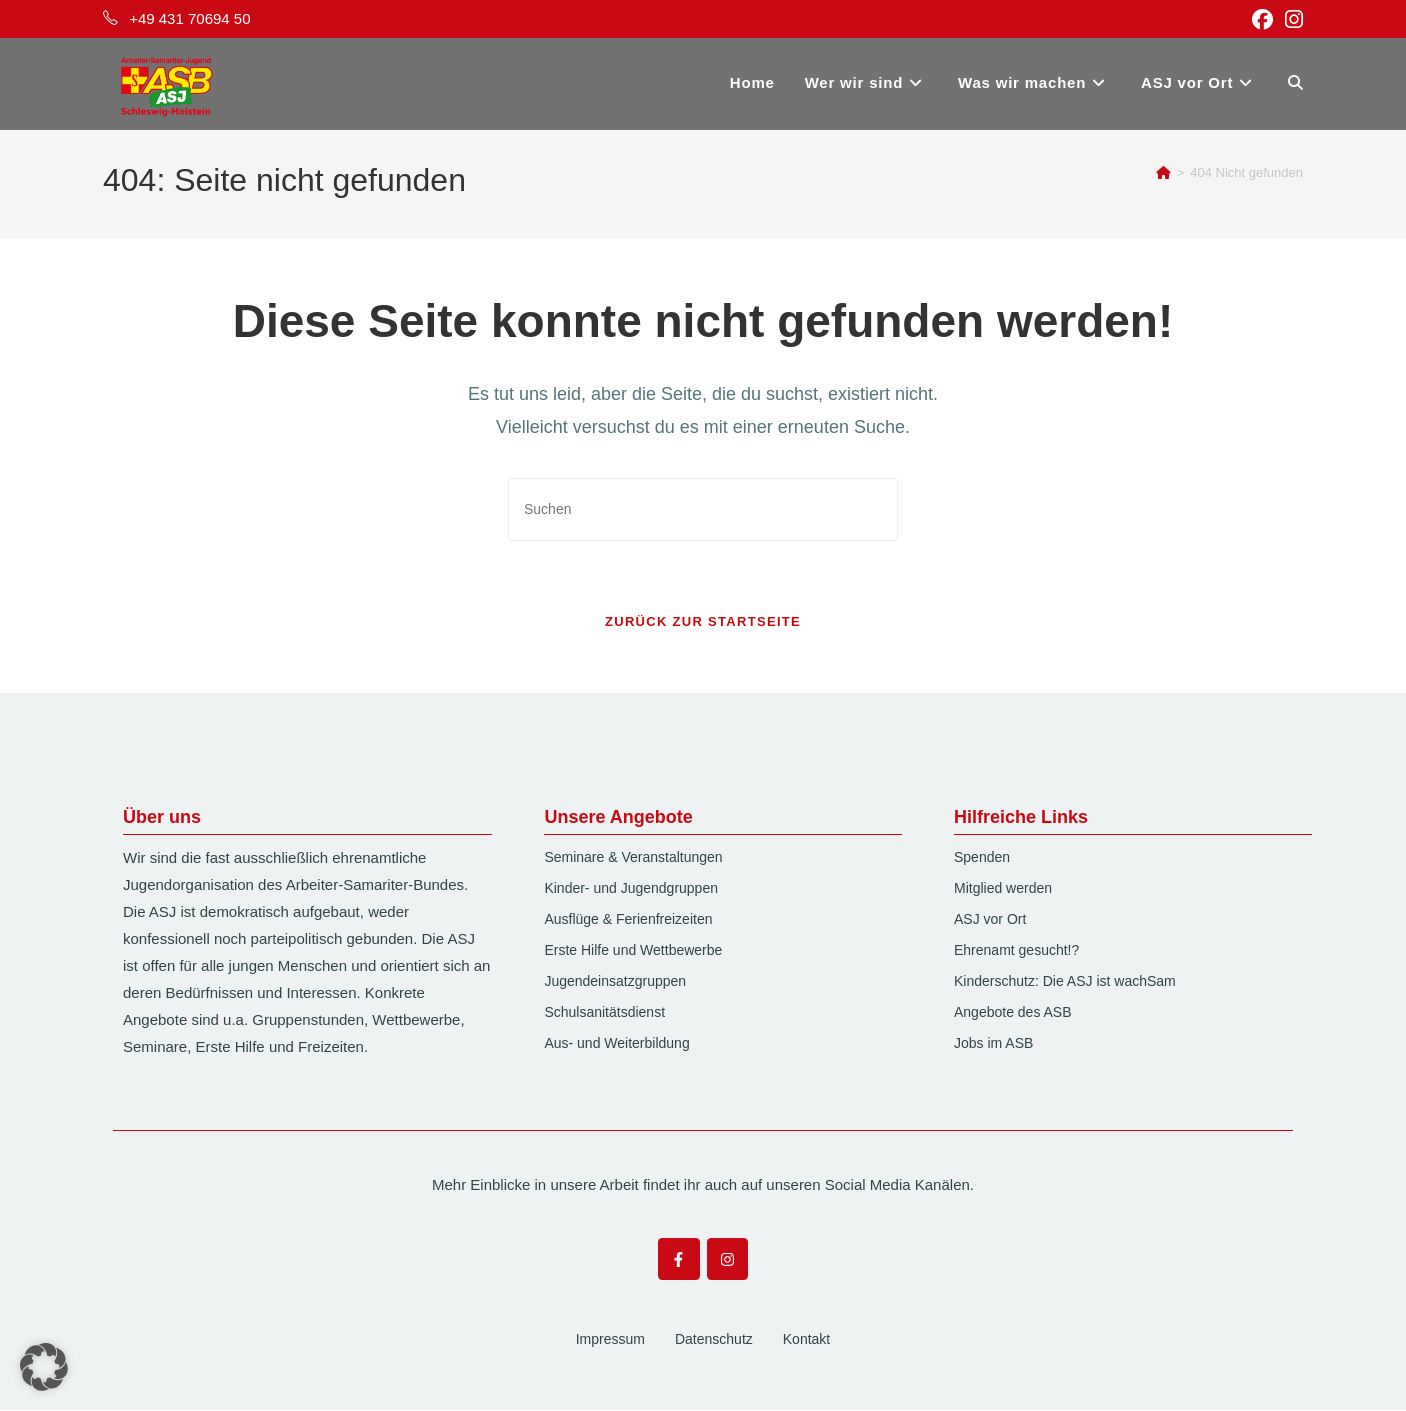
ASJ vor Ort (990, 920)
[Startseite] (1163, 172)
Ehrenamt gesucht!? (1016, 951)
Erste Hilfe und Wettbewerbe (633, 951)
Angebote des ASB (1013, 1013)
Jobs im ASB (993, 1044)
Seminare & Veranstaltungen (633, 858)
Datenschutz (714, 1341)
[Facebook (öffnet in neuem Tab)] (1262, 19)
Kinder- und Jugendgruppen (631, 889)
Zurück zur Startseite (703, 622)
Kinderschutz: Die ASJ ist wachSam (1065, 982)
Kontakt (806, 1341)
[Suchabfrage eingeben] (703, 509)
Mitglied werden (1003, 889)
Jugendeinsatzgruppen (615, 982)
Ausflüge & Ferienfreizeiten (628, 920)
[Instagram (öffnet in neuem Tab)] (1291, 19)
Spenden (982, 858)
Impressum (610, 1341)
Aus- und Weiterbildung (616, 1044)
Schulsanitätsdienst (604, 1013)
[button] (44, 1367)
